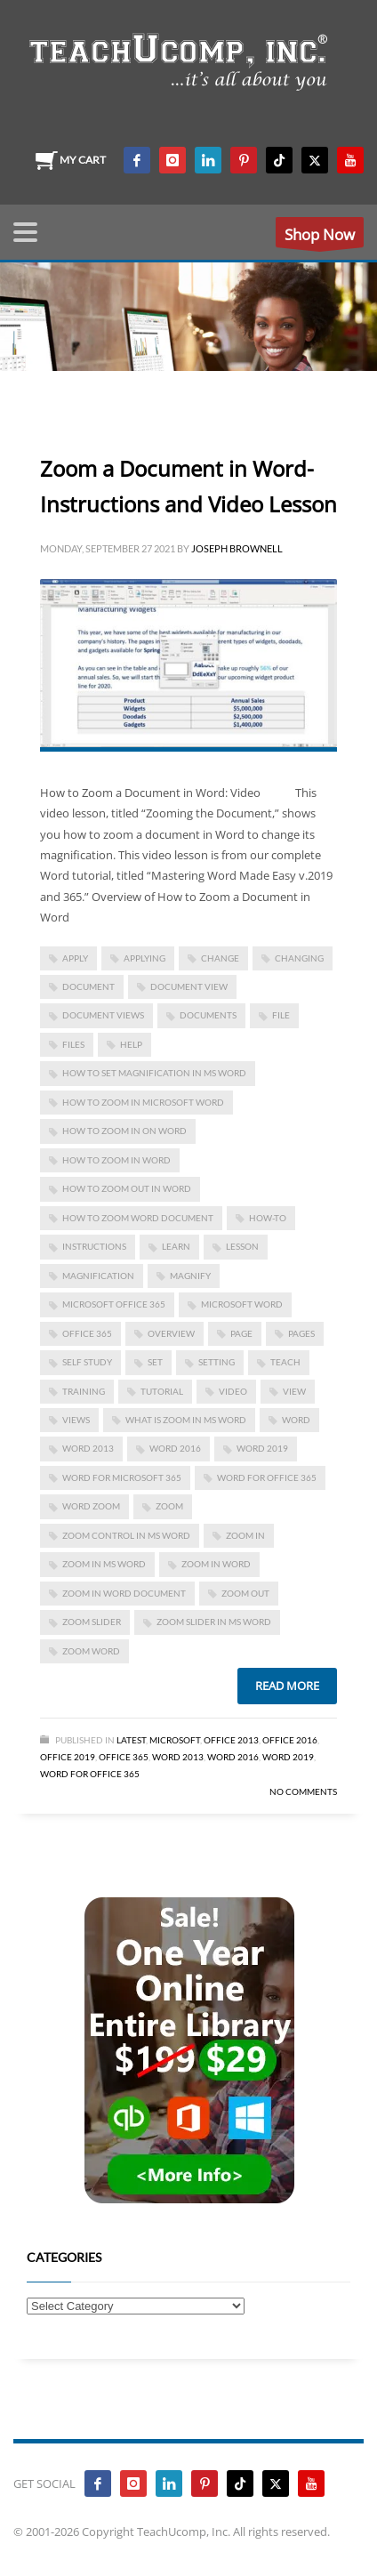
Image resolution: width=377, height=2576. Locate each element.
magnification (98, 1275)
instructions (94, 1246)
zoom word (91, 1651)
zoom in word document (124, 1593)
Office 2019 (67, 1756)
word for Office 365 (267, 1477)
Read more (287, 1686)
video (233, 1391)
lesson (242, 1246)
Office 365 (123, 1756)
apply (75, 958)
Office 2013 (231, 1740)
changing (299, 958)
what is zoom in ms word (185, 1419)
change (220, 958)
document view (189, 986)
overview (171, 1333)
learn (176, 1246)
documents (208, 1015)
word (296, 1419)
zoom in (245, 1535)
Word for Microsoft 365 (121, 1477)
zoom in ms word (104, 1563)
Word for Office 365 (90, 1773)
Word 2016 (175, 1448)
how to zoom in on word (124, 1130)
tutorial (161, 1391)
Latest (131, 1740)
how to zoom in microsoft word (143, 1102)
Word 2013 (88, 1448)
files (73, 1044)
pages (301, 1333)
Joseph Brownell (237, 548)
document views (103, 1015)
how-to (267, 1217)
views (76, 1419)
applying (144, 958)
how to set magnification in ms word (154, 1072)
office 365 (87, 1333)
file (281, 1015)
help (131, 1044)
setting (216, 1361)
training (83, 1391)
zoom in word (216, 1563)
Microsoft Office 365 (113, 1304)
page (241, 1333)
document (88, 986)
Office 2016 (289, 1740)
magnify (190, 1275)
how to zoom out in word (126, 1188)
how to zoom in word (116, 1160)
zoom (169, 1506)
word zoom (91, 1506)
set (155, 1361)
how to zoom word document (137, 1217)
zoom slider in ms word (213, 1621)
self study (87, 1361)
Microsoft (174, 1740)
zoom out (245, 1593)
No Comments (303, 1791)
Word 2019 (262, 1448)
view (294, 1391)
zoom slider (91, 1621)
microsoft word (242, 1304)
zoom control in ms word (126, 1535)
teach (285, 1361)
